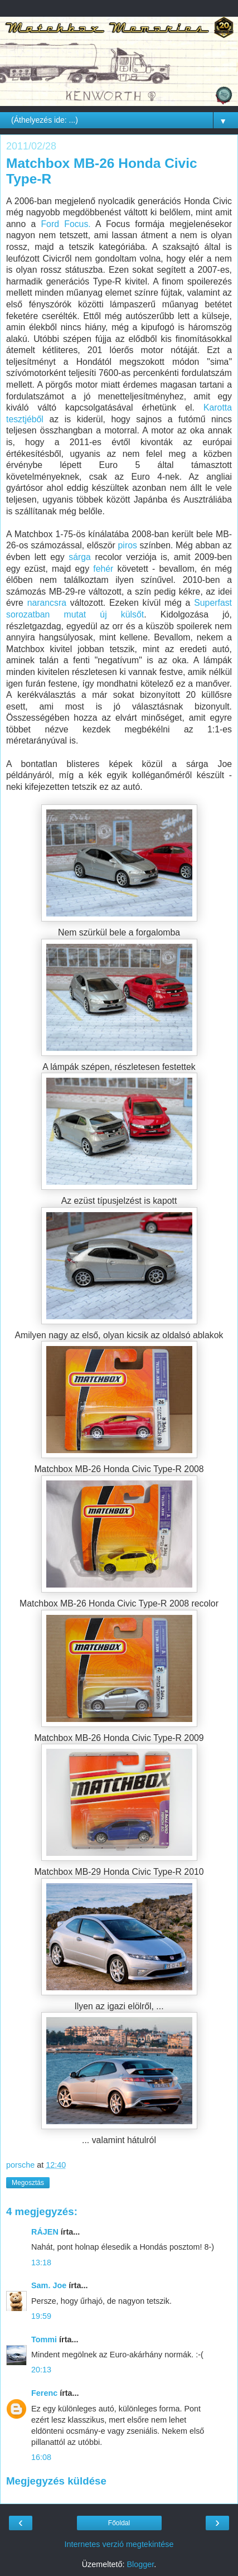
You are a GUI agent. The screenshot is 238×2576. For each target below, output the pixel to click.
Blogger (140, 2564)
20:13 (41, 2369)
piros (127, 545)
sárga (80, 557)
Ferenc (44, 2393)
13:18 (41, 2262)
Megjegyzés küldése (56, 2481)
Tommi (44, 2339)
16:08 (41, 2457)
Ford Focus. (65, 224)
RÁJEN (45, 2231)
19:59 (41, 2316)
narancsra (46, 602)
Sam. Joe (48, 2285)
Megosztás (28, 2183)
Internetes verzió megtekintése (119, 2544)
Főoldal (119, 2523)
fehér (103, 568)
